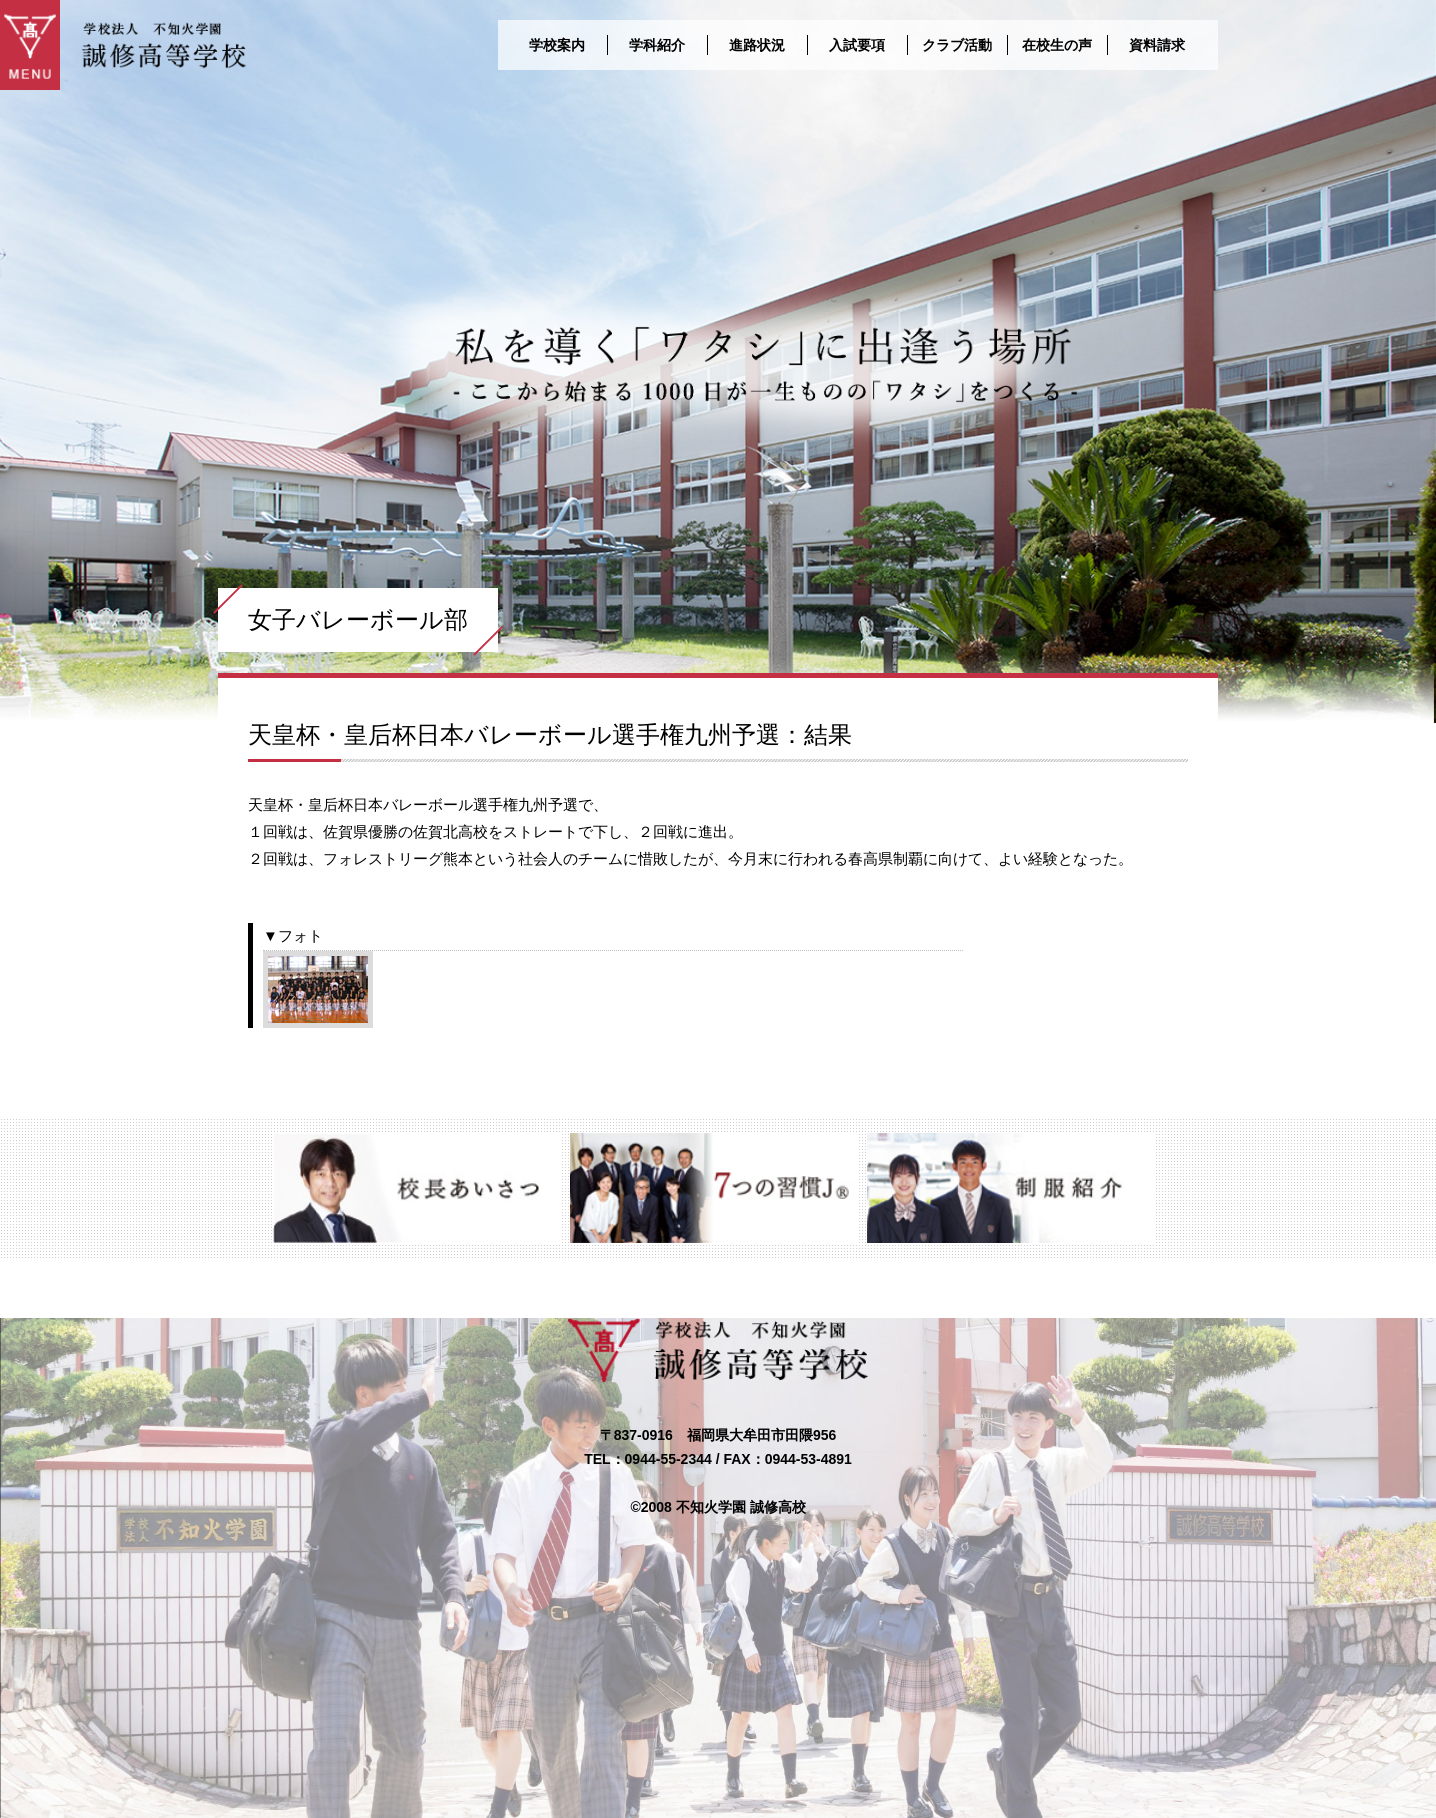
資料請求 (1157, 45)
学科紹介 (657, 45)
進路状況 (757, 45)
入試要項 (857, 45)
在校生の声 (1057, 45)
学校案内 (557, 45)
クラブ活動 (957, 45)
